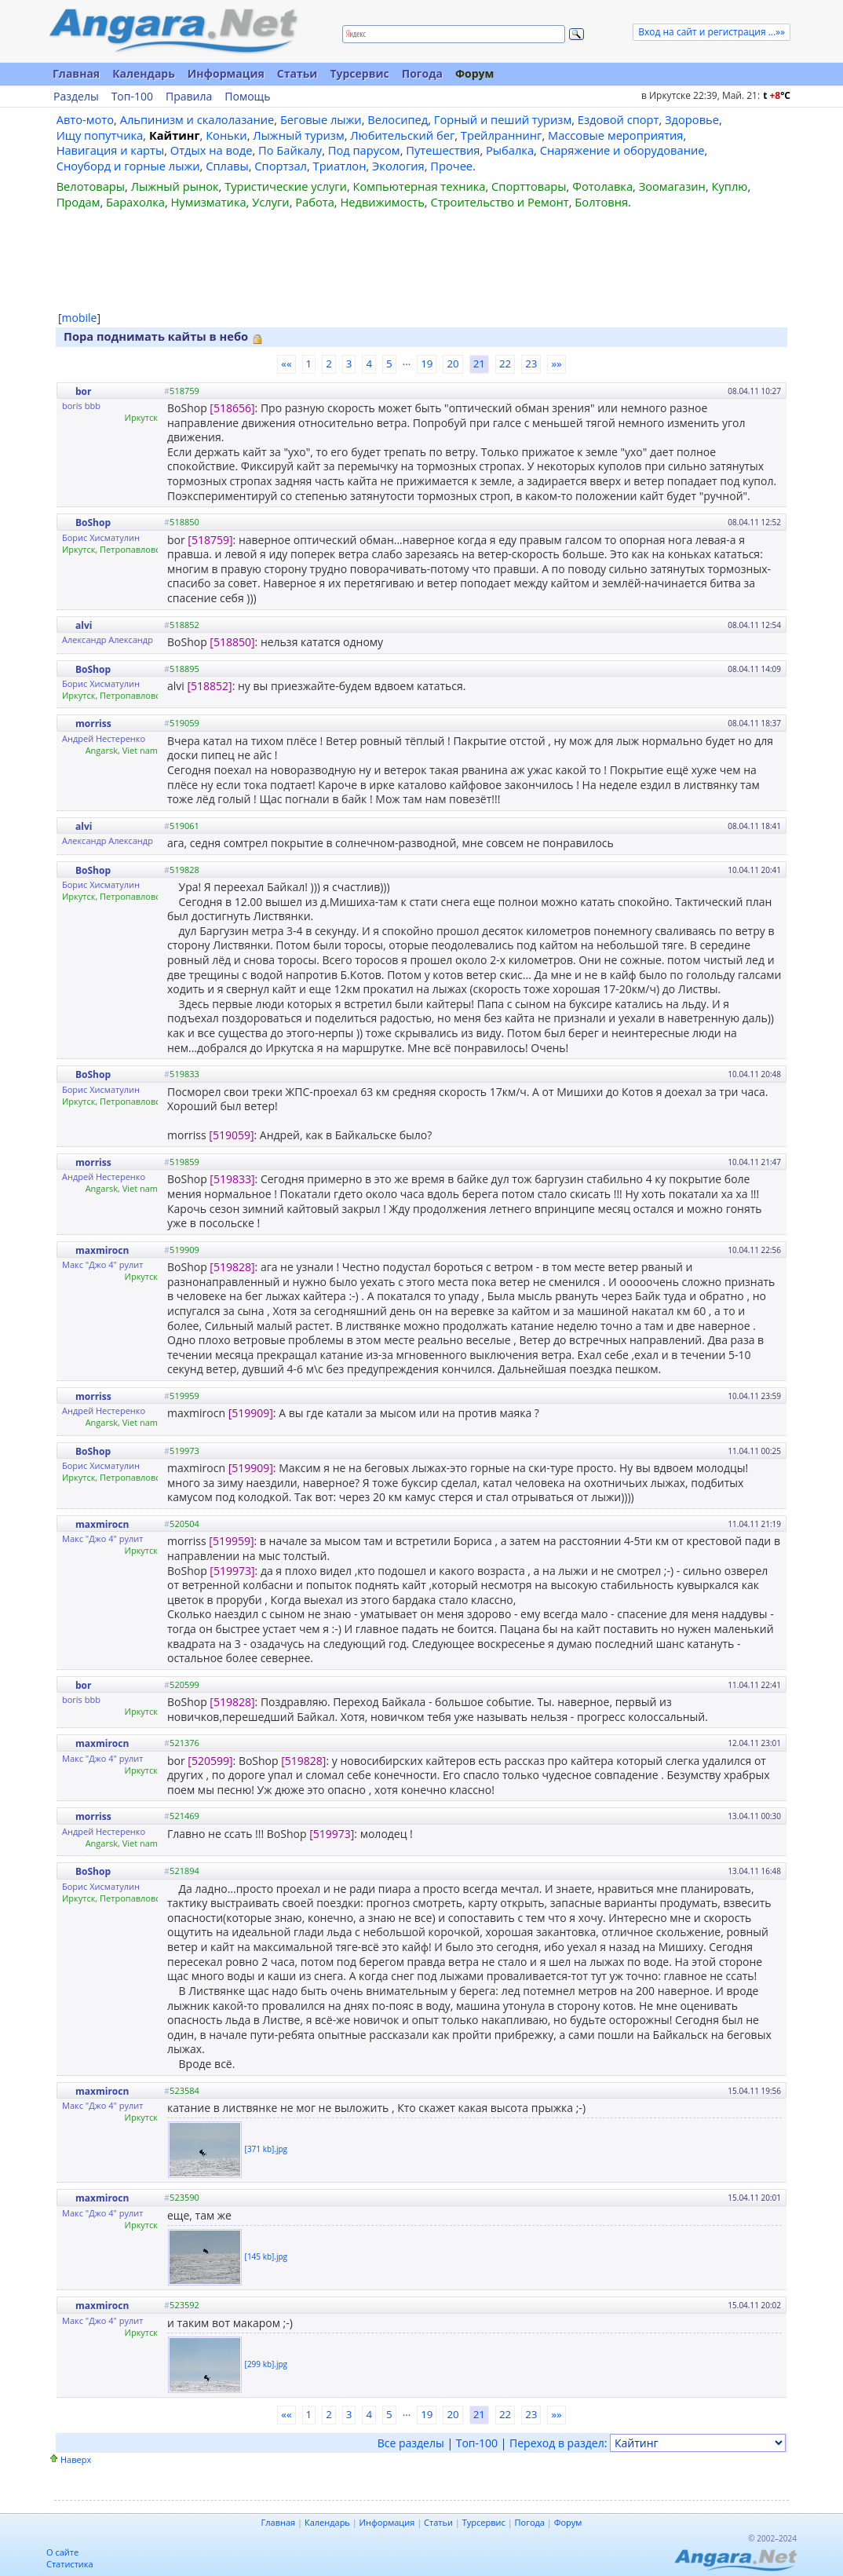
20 (452, 363)
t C (776, 95)
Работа (314, 202)
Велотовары (91, 186)
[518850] (232, 641)
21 (479, 363)
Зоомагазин (672, 186)
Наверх (75, 2459)
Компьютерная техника (419, 186)
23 (531, 363)
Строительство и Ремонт (499, 202)
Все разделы (411, 2442)
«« (286, 363)
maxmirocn (102, 1250)
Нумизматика (208, 202)
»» (556, 363)
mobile (79, 317)
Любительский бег (402, 135)
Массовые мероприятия (615, 135)
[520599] (210, 1760)
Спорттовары (529, 186)
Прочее (451, 166)
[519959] (231, 1540)
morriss (93, 723)
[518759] (210, 539)
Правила (189, 97)
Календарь (143, 73)
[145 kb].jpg (266, 2256)
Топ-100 (132, 97)
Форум (474, 73)
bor (83, 391)
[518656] (232, 407)
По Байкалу (290, 150)
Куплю (730, 186)
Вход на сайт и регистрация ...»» (711, 31)
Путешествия (443, 150)
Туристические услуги (285, 186)
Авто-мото (85, 119)
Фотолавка (602, 186)
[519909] (250, 1412)
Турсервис (359, 73)
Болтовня (601, 202)
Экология (398, 166)
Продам (78, 202)
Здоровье (692, 119)
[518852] (209, 685)
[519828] (232, 1266)
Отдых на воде (211, 150)
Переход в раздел (556, 2442)
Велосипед (397, 119)
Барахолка (135, 202)
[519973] (232, 1570)
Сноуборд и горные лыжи (128, 166)
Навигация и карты (111, 150)
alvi (83, 625)
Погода (422, 73)
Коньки (226, 135)
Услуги (270, 202)
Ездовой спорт (618, 119)
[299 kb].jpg (266, 2364)
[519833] (232, 1178)
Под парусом (364, 150)
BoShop (93, 522)
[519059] (231, 1134)
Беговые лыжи (321, 119)
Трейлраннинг (501, 135)
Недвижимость (382, 202)
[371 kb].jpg (266, 2148)
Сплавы (227, 166)
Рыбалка (510, 150)
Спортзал (280, 166)
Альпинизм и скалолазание (197, 119)
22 (505, 363)
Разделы (76, 97)
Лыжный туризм (298, 135)
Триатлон (340, 166)
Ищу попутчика (100, 135)
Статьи (297, 73)
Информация (226, 73)
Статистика (69, 2564)
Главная (76, 73)
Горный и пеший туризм (502, 119)
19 (426, 363)
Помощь (247, 97)
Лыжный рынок (175, 186)
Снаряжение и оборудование (622, 150)
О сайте (62, 2552)
